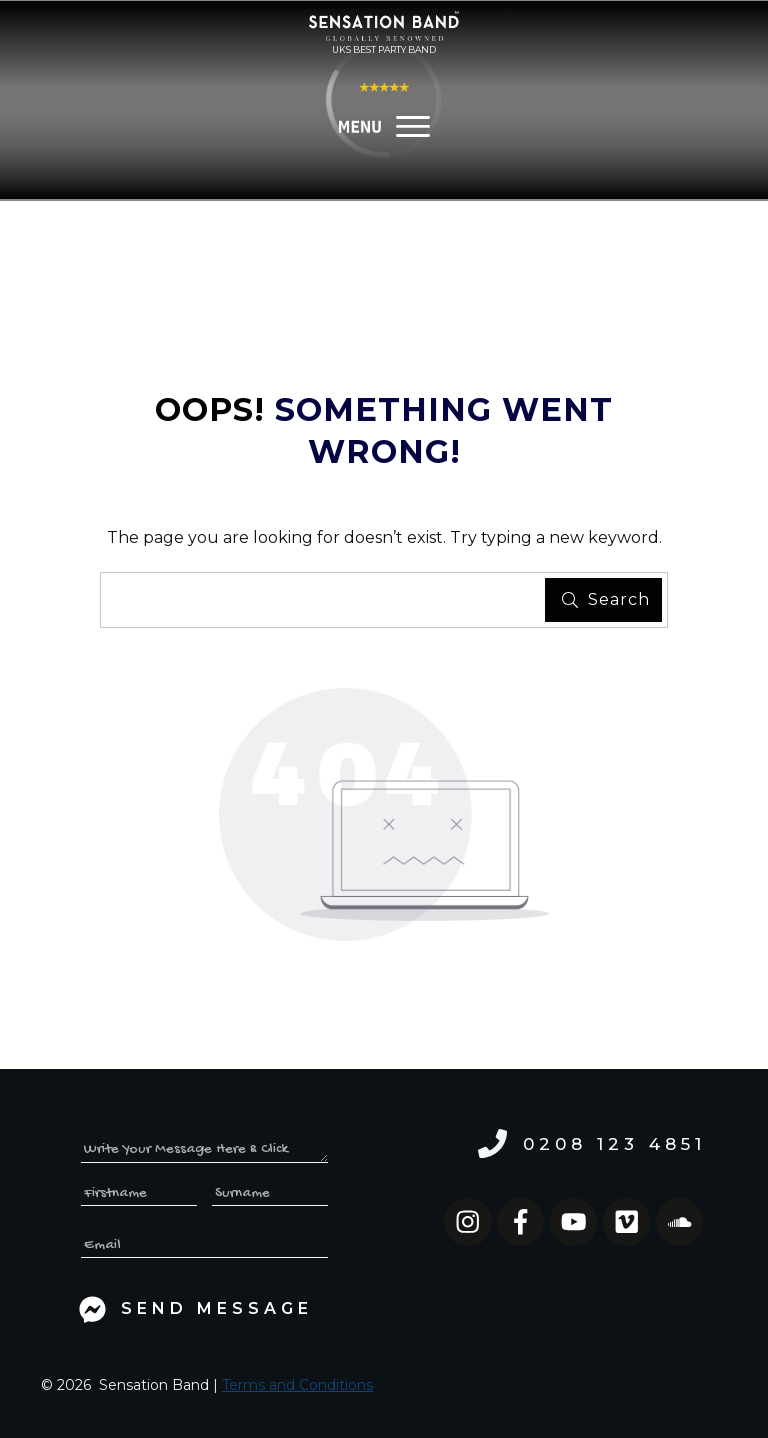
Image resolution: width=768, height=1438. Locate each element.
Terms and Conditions (297, 1385)
